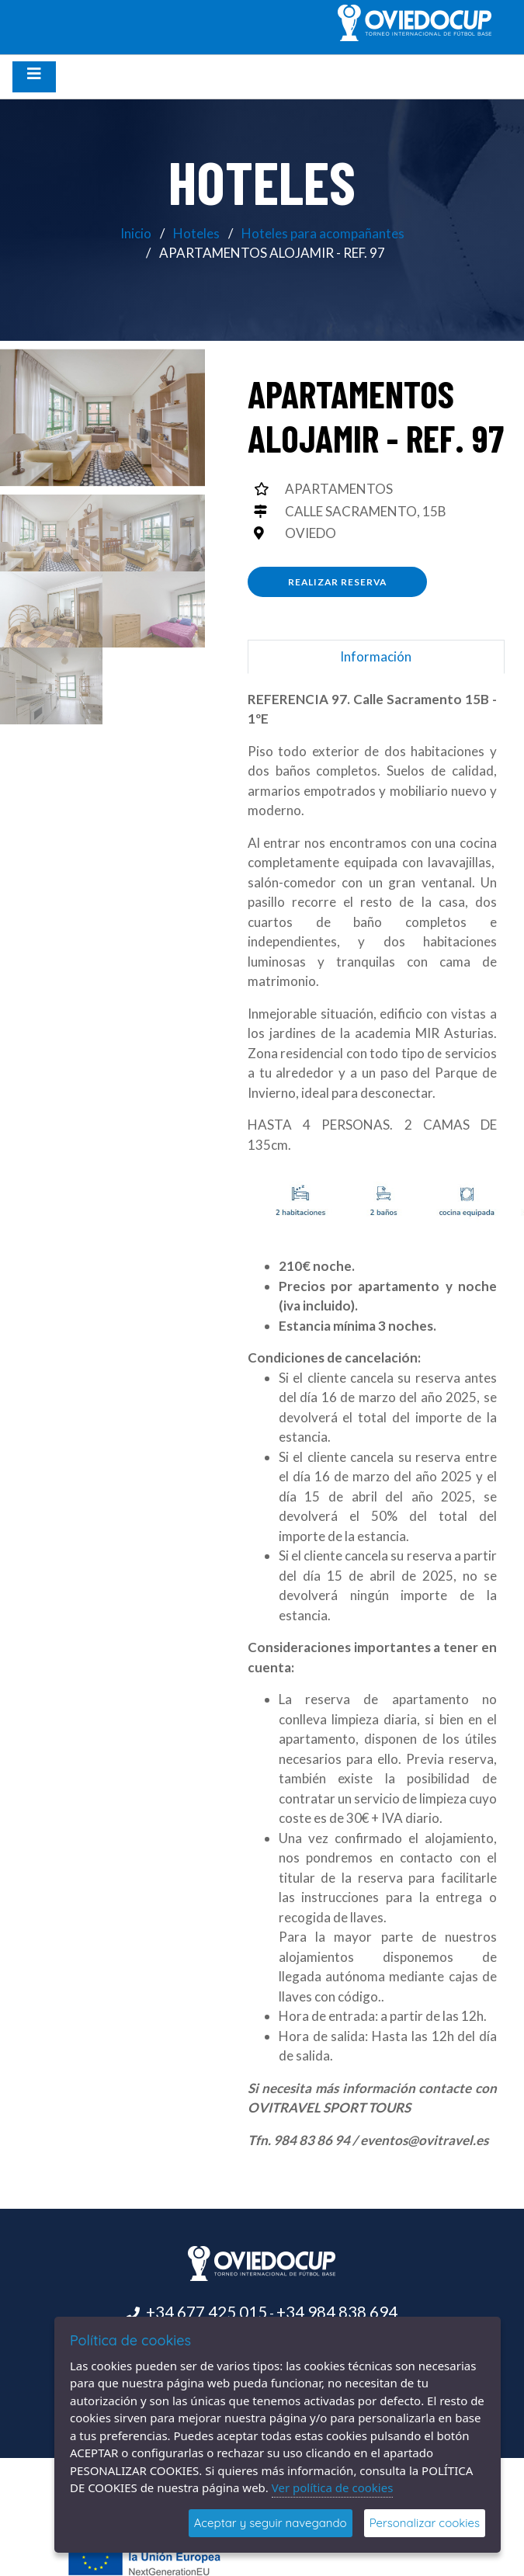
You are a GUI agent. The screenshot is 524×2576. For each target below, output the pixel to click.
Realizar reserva (337, 582)
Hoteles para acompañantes (322, 233)
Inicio (135, 233)
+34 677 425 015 (206, 2312)
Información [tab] (375, 656)
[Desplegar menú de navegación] (34, 76)
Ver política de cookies (333, 2487)
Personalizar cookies (425, 2522)
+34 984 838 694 (336, 2312)
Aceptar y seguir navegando (270, 2522)
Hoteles (196, 233)
